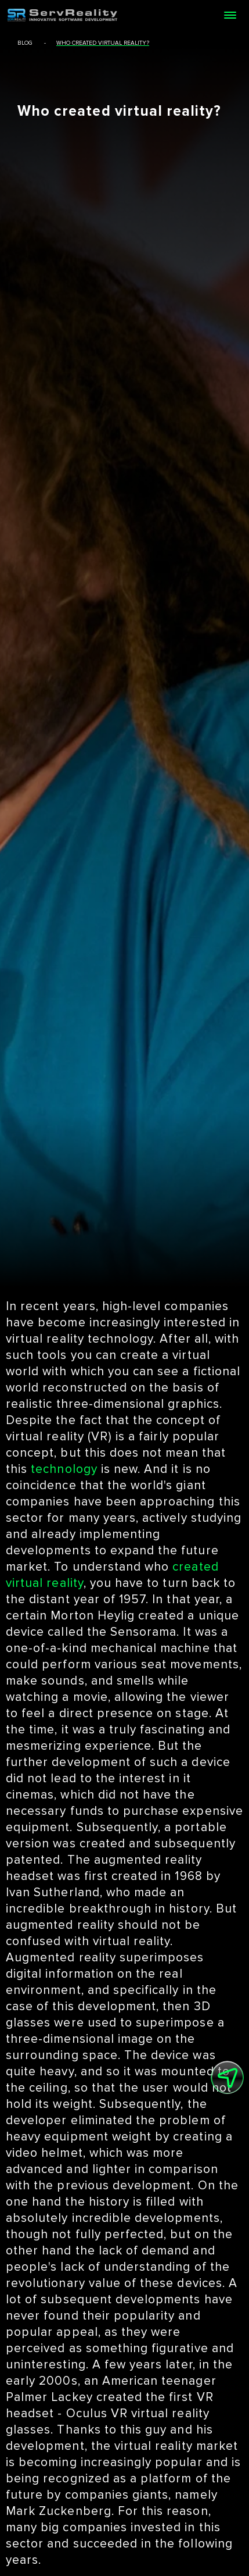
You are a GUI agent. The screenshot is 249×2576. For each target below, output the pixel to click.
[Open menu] (229, 15)
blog (24, 43)
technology (64, 1469)
